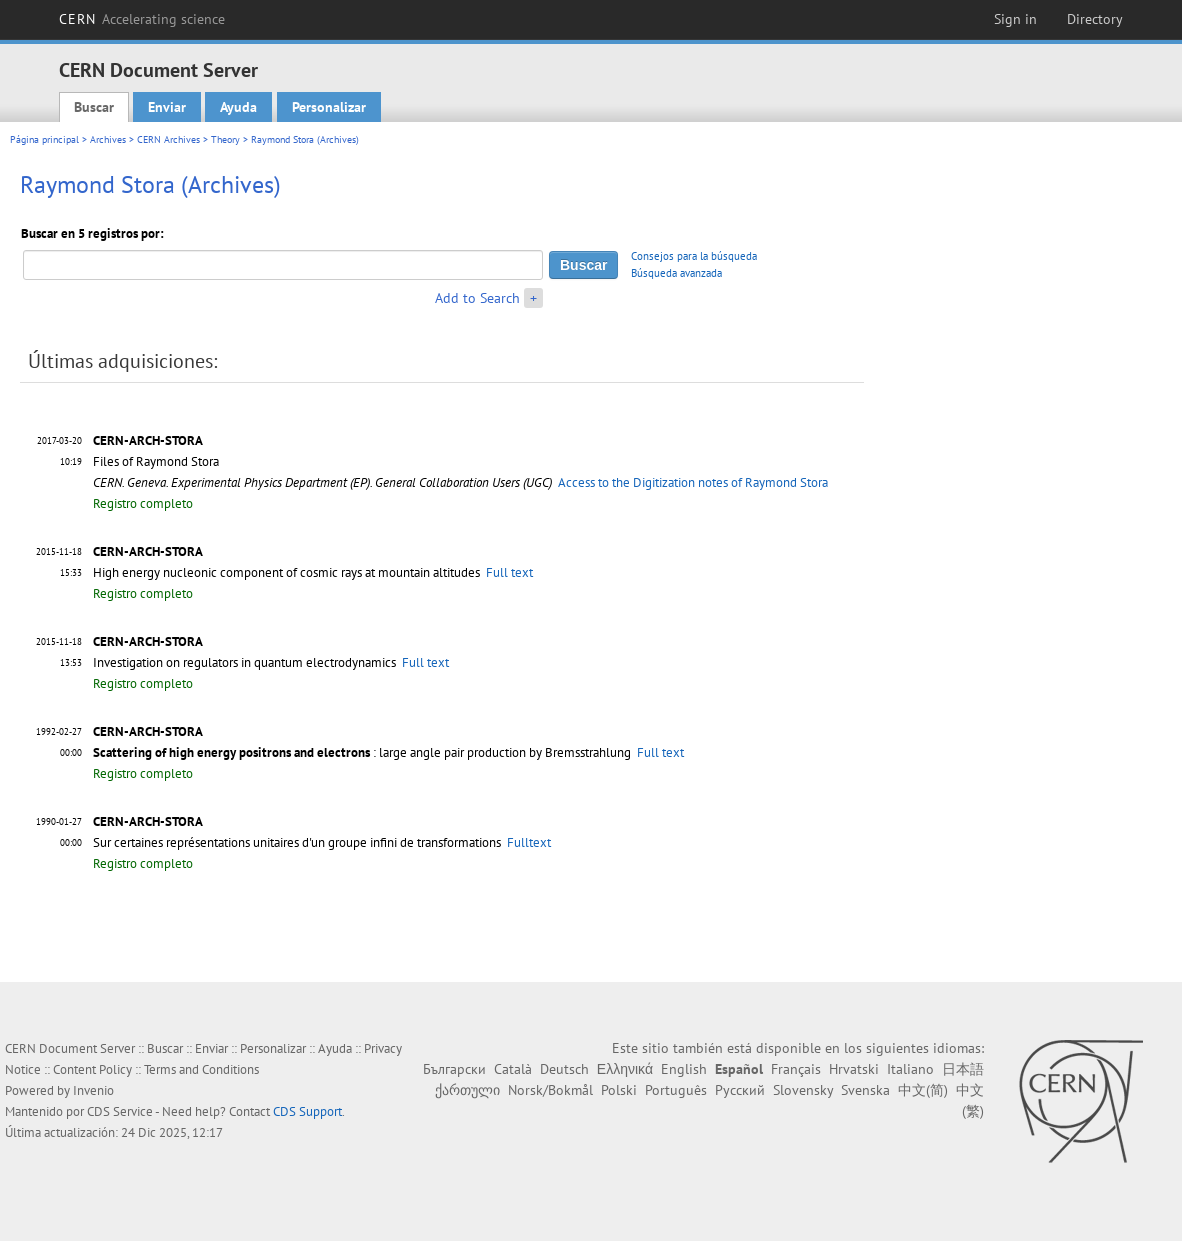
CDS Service (120, 1111)
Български (454, 1069)
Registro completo (143, 503)
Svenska (865, 1090)
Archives (108, 139)
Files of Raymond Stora (156, 461)
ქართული (467, 1090)
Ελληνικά (625, 1069)
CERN (142, 19)
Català (513, 1069)
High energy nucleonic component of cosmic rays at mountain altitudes (286, 572)
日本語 (963, 1069)
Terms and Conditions (201, 1069)
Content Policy (92, 1069)
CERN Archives (168, 139)
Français (796, 1069)
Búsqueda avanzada (676, 273)
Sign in (1015, 19)
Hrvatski (854, 1069)
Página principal (44, 139)
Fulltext (529, 842)
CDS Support (307, 1111)
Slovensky (803, 1090)
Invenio (93, 1090)
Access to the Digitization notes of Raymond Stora (693, 482)
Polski (619, 1090)
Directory (1095, 19)
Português (676, 1090)
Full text (509, 572)
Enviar (167, 107)
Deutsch (564, 1069)
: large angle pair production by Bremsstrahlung (362, 752)
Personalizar (329, 107)
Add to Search (477, 298)
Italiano (910, 1069)
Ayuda (238, 107)
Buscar (94, 107)
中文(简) (923, 1090)
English (684, 1069)
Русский (740, 1090)
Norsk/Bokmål (550, 1090)
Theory (225, 139)
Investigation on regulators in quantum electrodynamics (244, 662)
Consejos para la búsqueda (694, 256)
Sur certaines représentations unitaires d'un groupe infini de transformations (297, 842)
